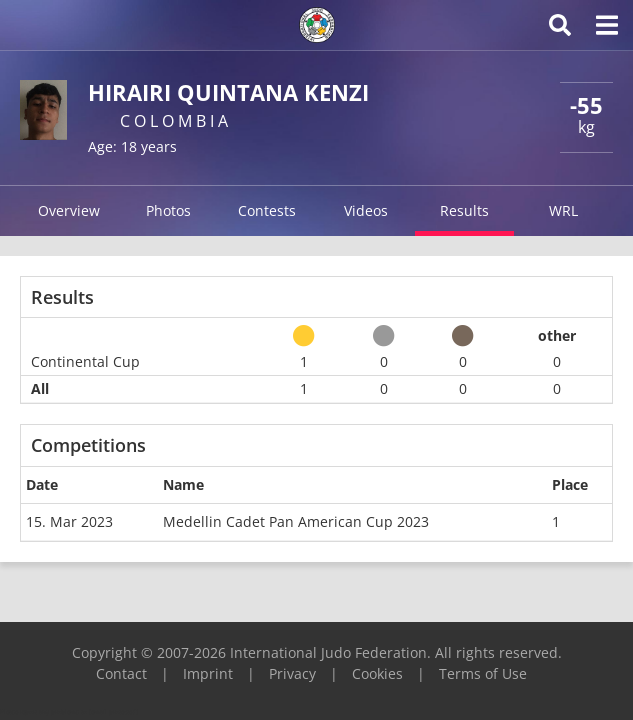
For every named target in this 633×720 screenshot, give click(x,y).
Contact (121, 673)
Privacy (292, 673)
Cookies (377, 673)
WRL (563, 210)
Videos (366, 210)
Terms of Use (483, 673)
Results (464, 210)
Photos (168, 210)
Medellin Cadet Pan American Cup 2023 (296, 521)
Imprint (208, 673)
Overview (69, 210)
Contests (267, 210)
